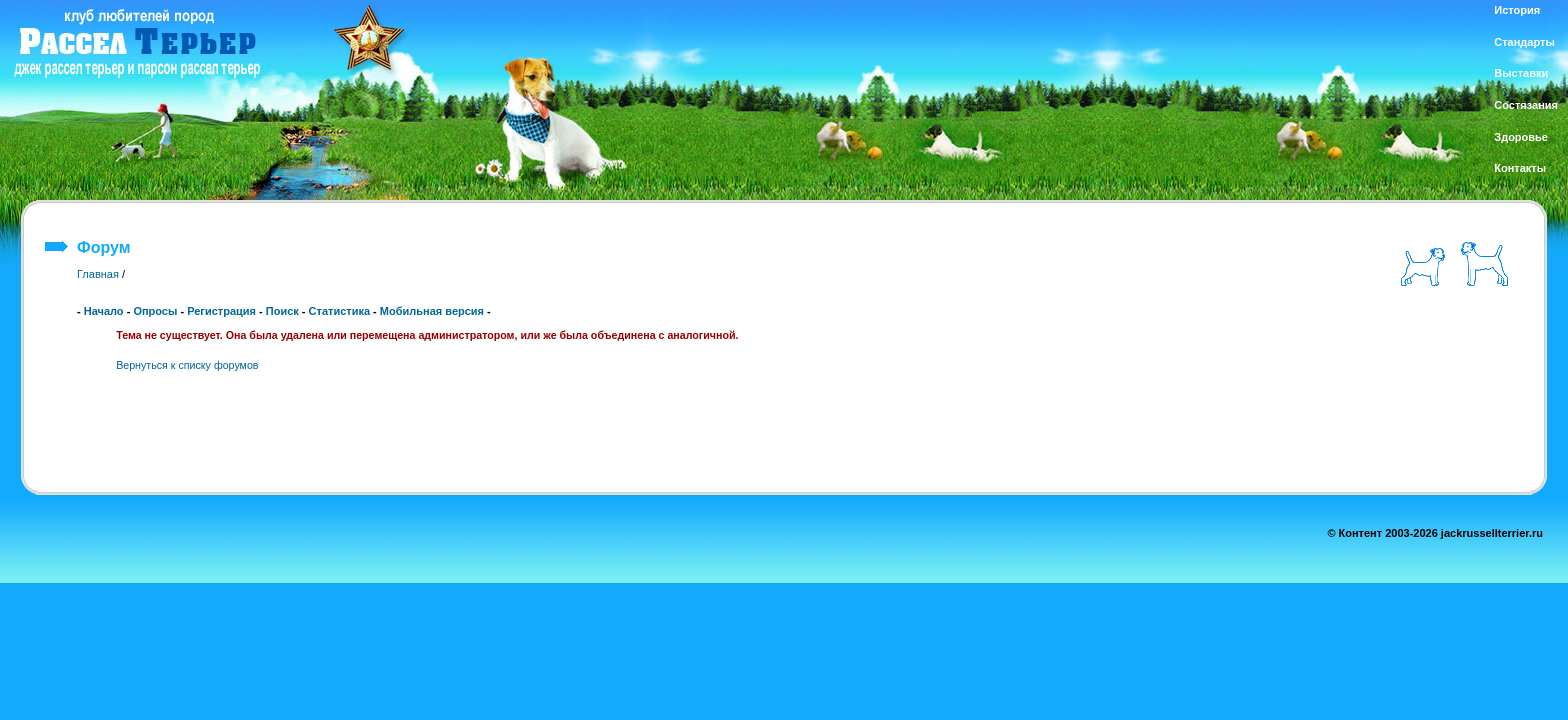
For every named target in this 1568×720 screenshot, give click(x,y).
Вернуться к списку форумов (187, 365)
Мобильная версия (432, 311)
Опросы (155, 311)
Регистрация (221, 311)
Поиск (282, 311)
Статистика (340, 311)
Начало (104, 311)
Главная (98, 274)
